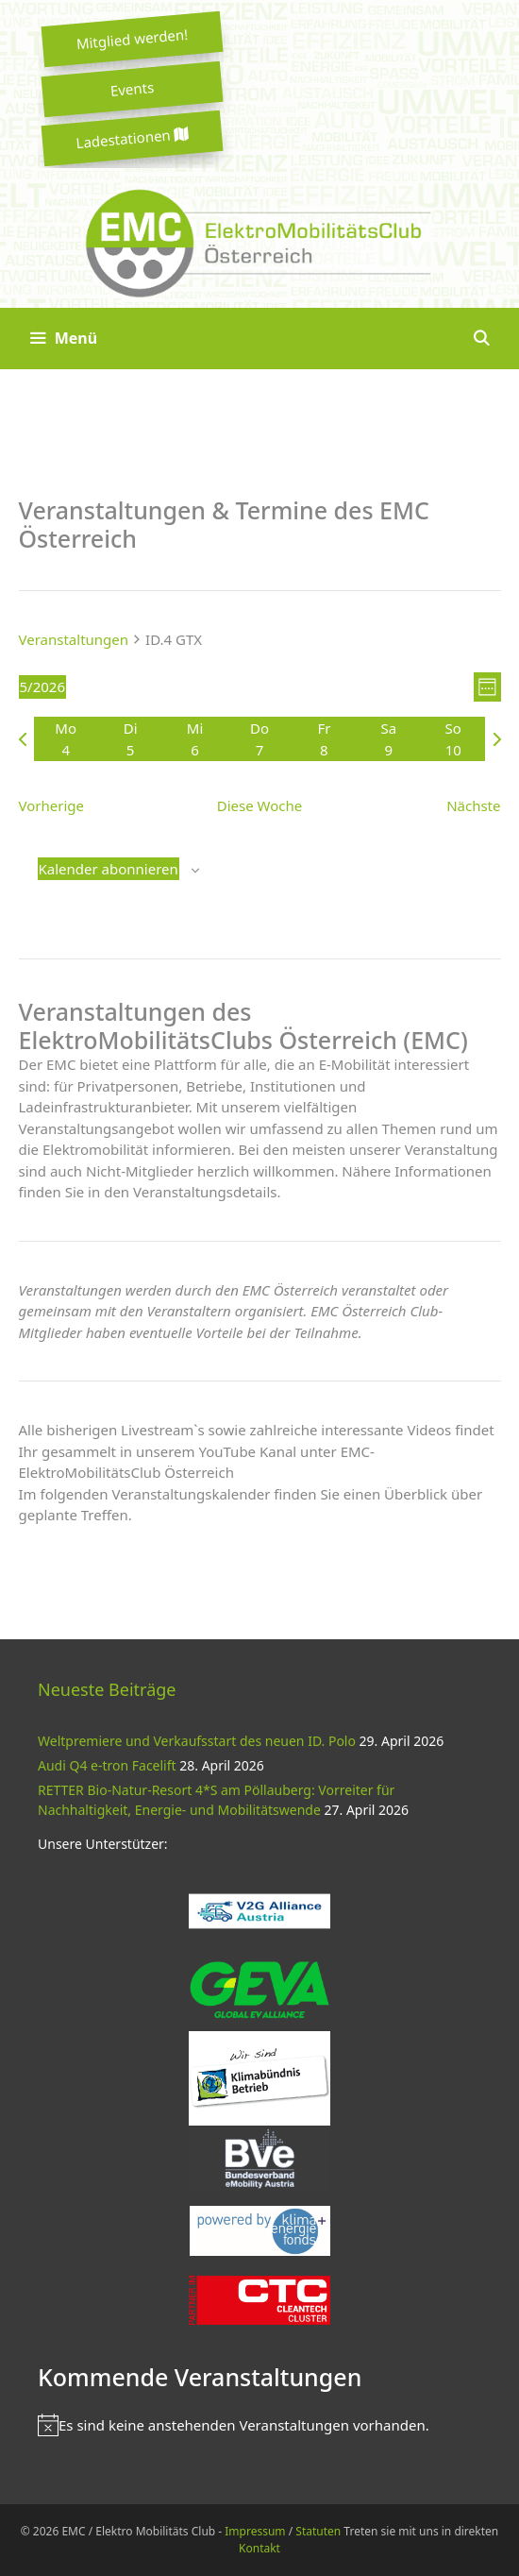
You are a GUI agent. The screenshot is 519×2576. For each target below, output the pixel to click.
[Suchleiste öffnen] (481, 338)
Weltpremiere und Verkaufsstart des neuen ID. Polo (197, 1741)
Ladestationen (132, 138)
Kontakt (259, 2548)
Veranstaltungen (74, 639)
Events (132, 88)
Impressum (255, 2531)
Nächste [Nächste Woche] (473, 805)
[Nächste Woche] (497, 739)
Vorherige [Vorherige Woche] (51, 805)
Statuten (318, 2531)
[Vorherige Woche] (22, 739)
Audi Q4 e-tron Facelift (107, 1765)
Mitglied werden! (132, 39)
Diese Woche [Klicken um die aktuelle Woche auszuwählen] (259, 805)
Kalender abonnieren (108, 868)
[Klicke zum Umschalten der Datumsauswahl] (42, 687)
